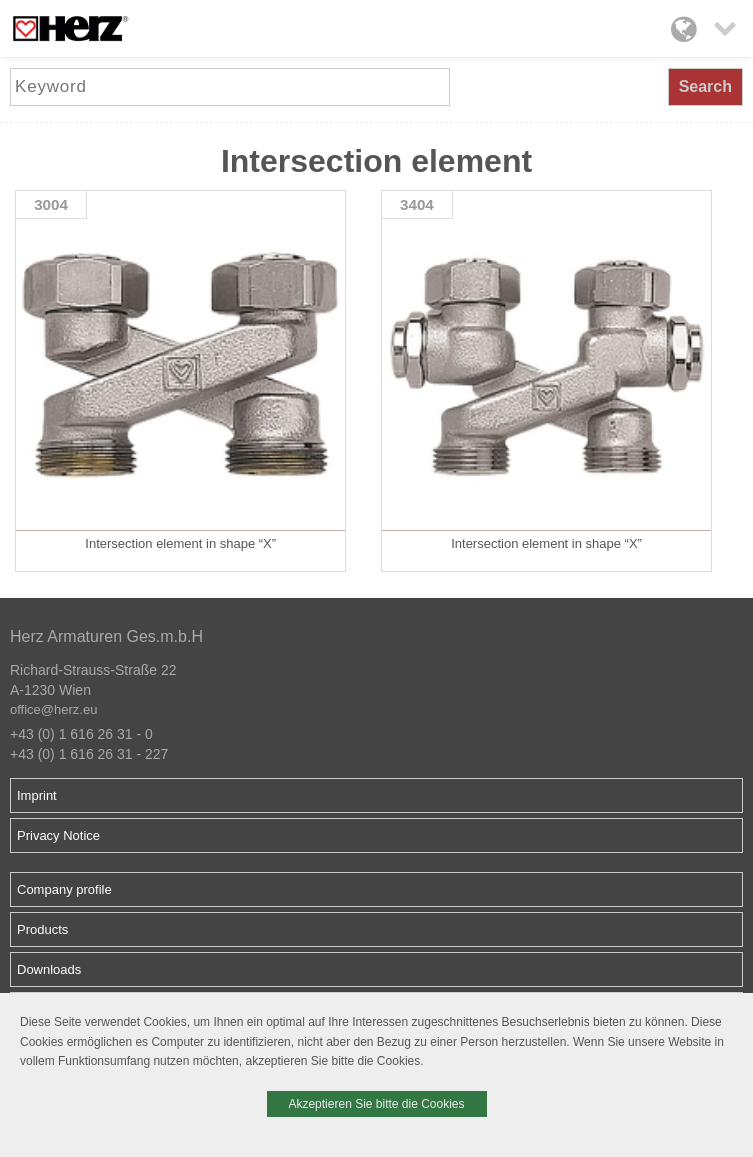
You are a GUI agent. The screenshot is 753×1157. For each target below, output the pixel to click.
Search (705, 86)
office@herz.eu (53, 709)
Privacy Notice (58, 835)
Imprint (37, 795)
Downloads (49, 969)
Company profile (64, 889)
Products (42, 929)
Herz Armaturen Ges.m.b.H (106, 636)
